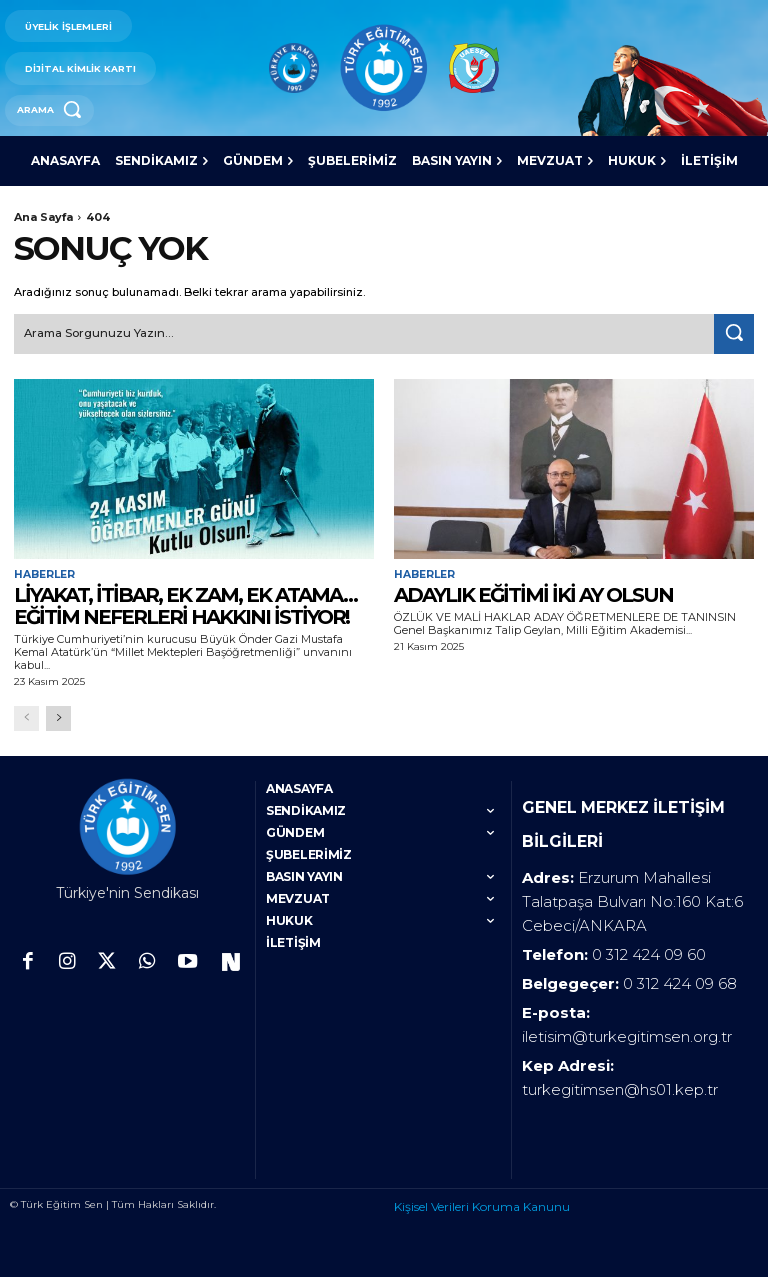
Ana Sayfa (43, 217)
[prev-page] (26, 716)
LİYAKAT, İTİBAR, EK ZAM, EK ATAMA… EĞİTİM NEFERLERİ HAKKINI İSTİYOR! (185, 603)
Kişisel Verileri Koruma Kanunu (482, 1196)
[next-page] (58, 716)
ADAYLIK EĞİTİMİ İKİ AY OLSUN (533, 592)
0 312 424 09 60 (649, 944)
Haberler (44, 573)
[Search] (734, 333)
